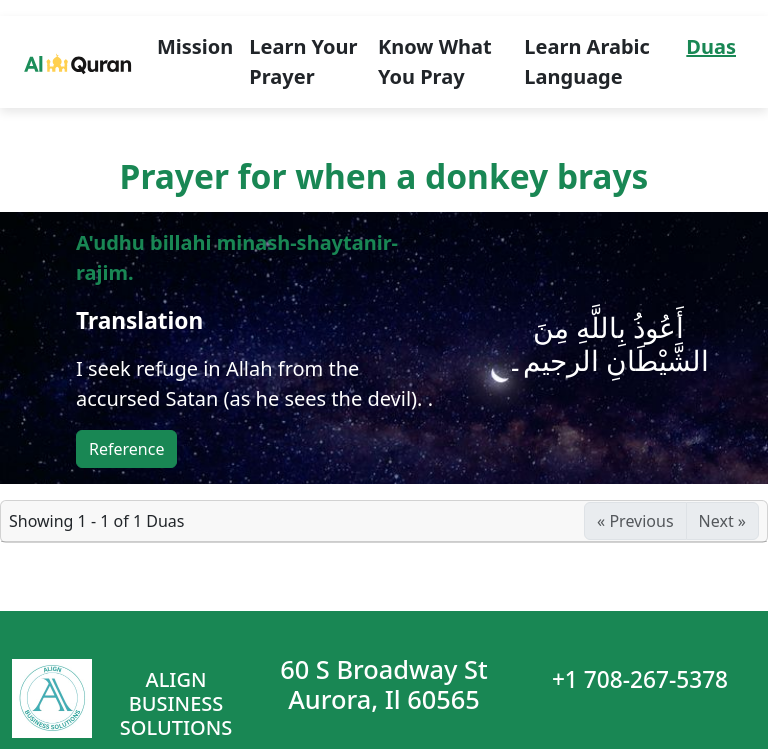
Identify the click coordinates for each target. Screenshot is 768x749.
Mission (195, 46)
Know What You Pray (435, 61)
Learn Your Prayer (303, 61)
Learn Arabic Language (587, 61)
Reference (126, 449)
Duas (711, 46)
